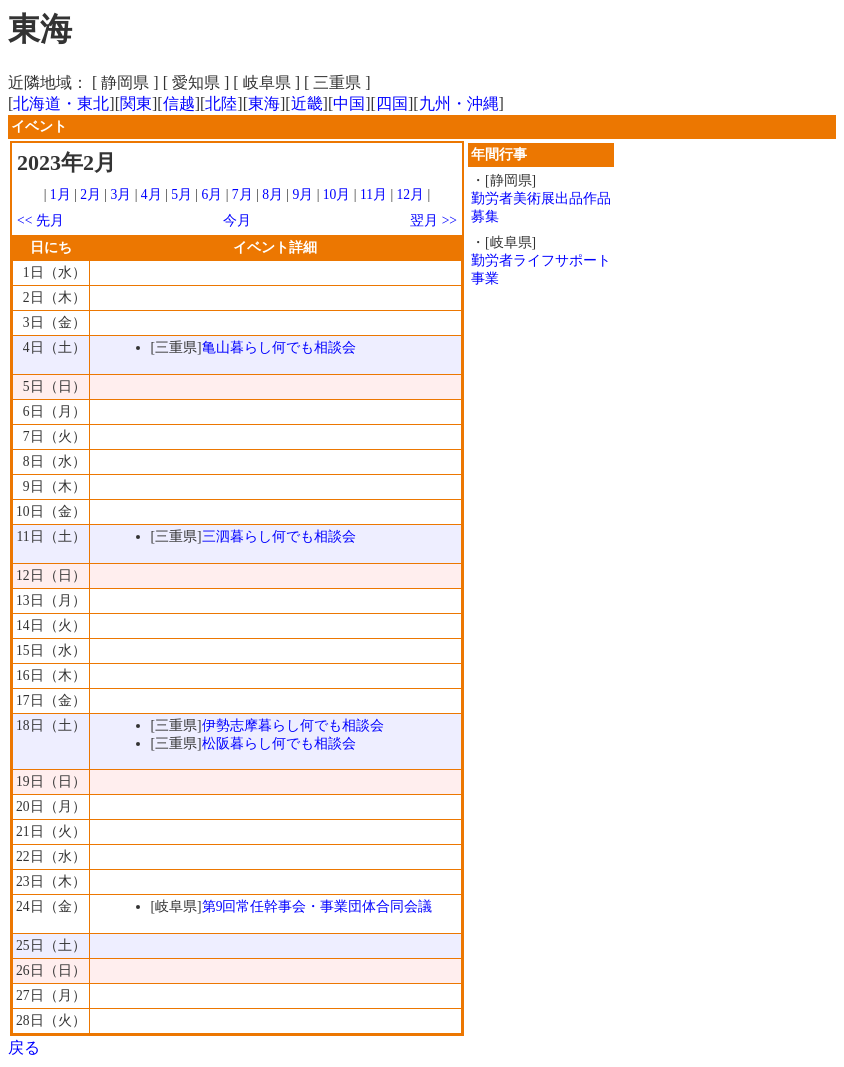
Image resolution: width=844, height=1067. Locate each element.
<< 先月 (40, 220)
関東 (136, 103)
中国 (349, 103)
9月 (302, 194)
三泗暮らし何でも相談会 (279, 536)
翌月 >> (433, 220)
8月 (272, 194)
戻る (24, 1047)
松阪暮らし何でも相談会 (279, 743)
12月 (411, 194)
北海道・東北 (61, 103)
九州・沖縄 (459, 103)
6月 (211, 194)
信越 (179, 103)
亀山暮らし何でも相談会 (279, 347)
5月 (181, 194)
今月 (237, 220)
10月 (337, 194)
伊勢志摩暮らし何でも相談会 (293, 725)
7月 (242, 194)
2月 (90, 194)
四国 (392, 103)
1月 (60, 194)
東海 (264, 103)
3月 (121, 194)
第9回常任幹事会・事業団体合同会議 (317, 906)
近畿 (307, 103)
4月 (151, 194)
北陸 (221, 103)
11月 (373, 194)
